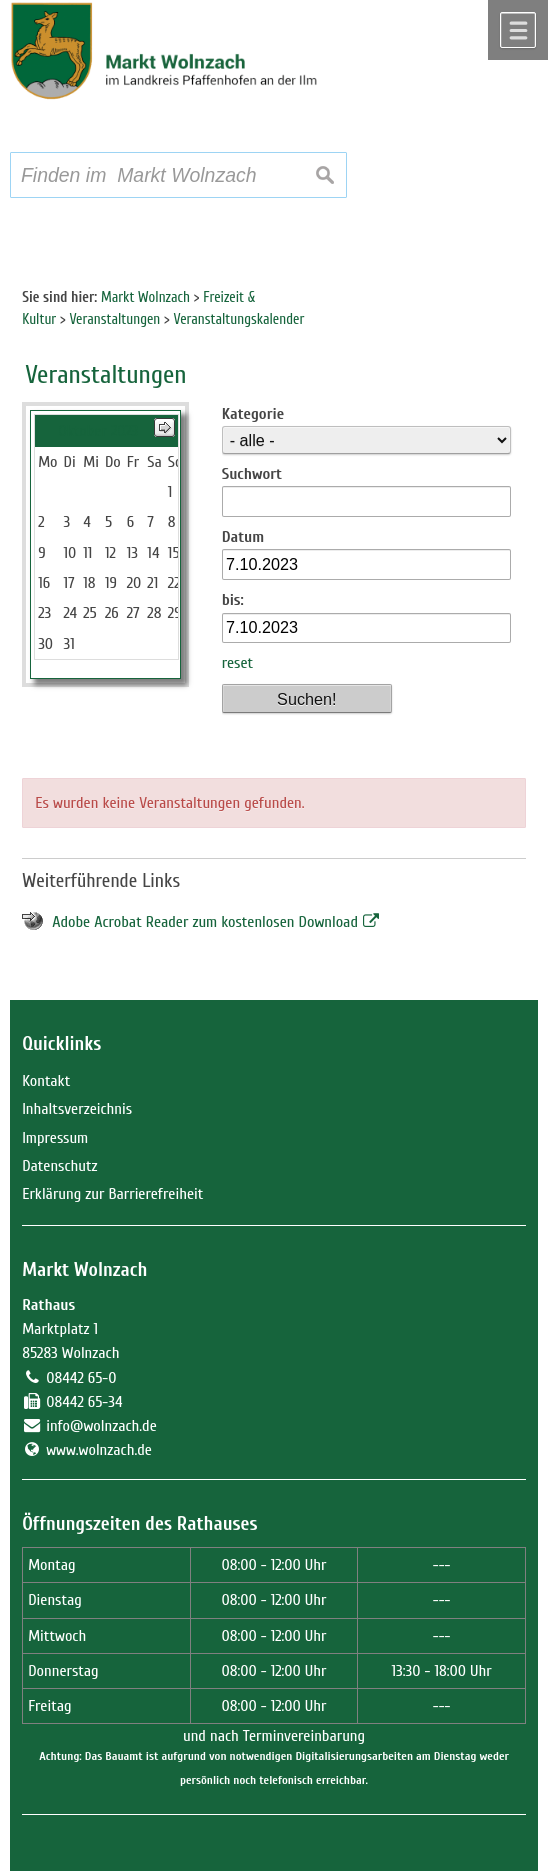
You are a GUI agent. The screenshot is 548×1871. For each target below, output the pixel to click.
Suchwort (252, 474)
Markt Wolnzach (84, 1270)
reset (238, 663)
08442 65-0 (81, 1378)
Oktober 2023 (98, 431)
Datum (243, 537)
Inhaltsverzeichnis (77, 1109)
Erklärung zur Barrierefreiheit (112, 1194)
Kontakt (46, 1081)
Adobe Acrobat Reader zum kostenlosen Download (205, 922)
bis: (233, 600)
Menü (518, 30)
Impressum (55, 1138)
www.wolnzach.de (99, 1450)
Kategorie (253, 414)
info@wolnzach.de (101, 1426)
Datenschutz (59, 1166)
